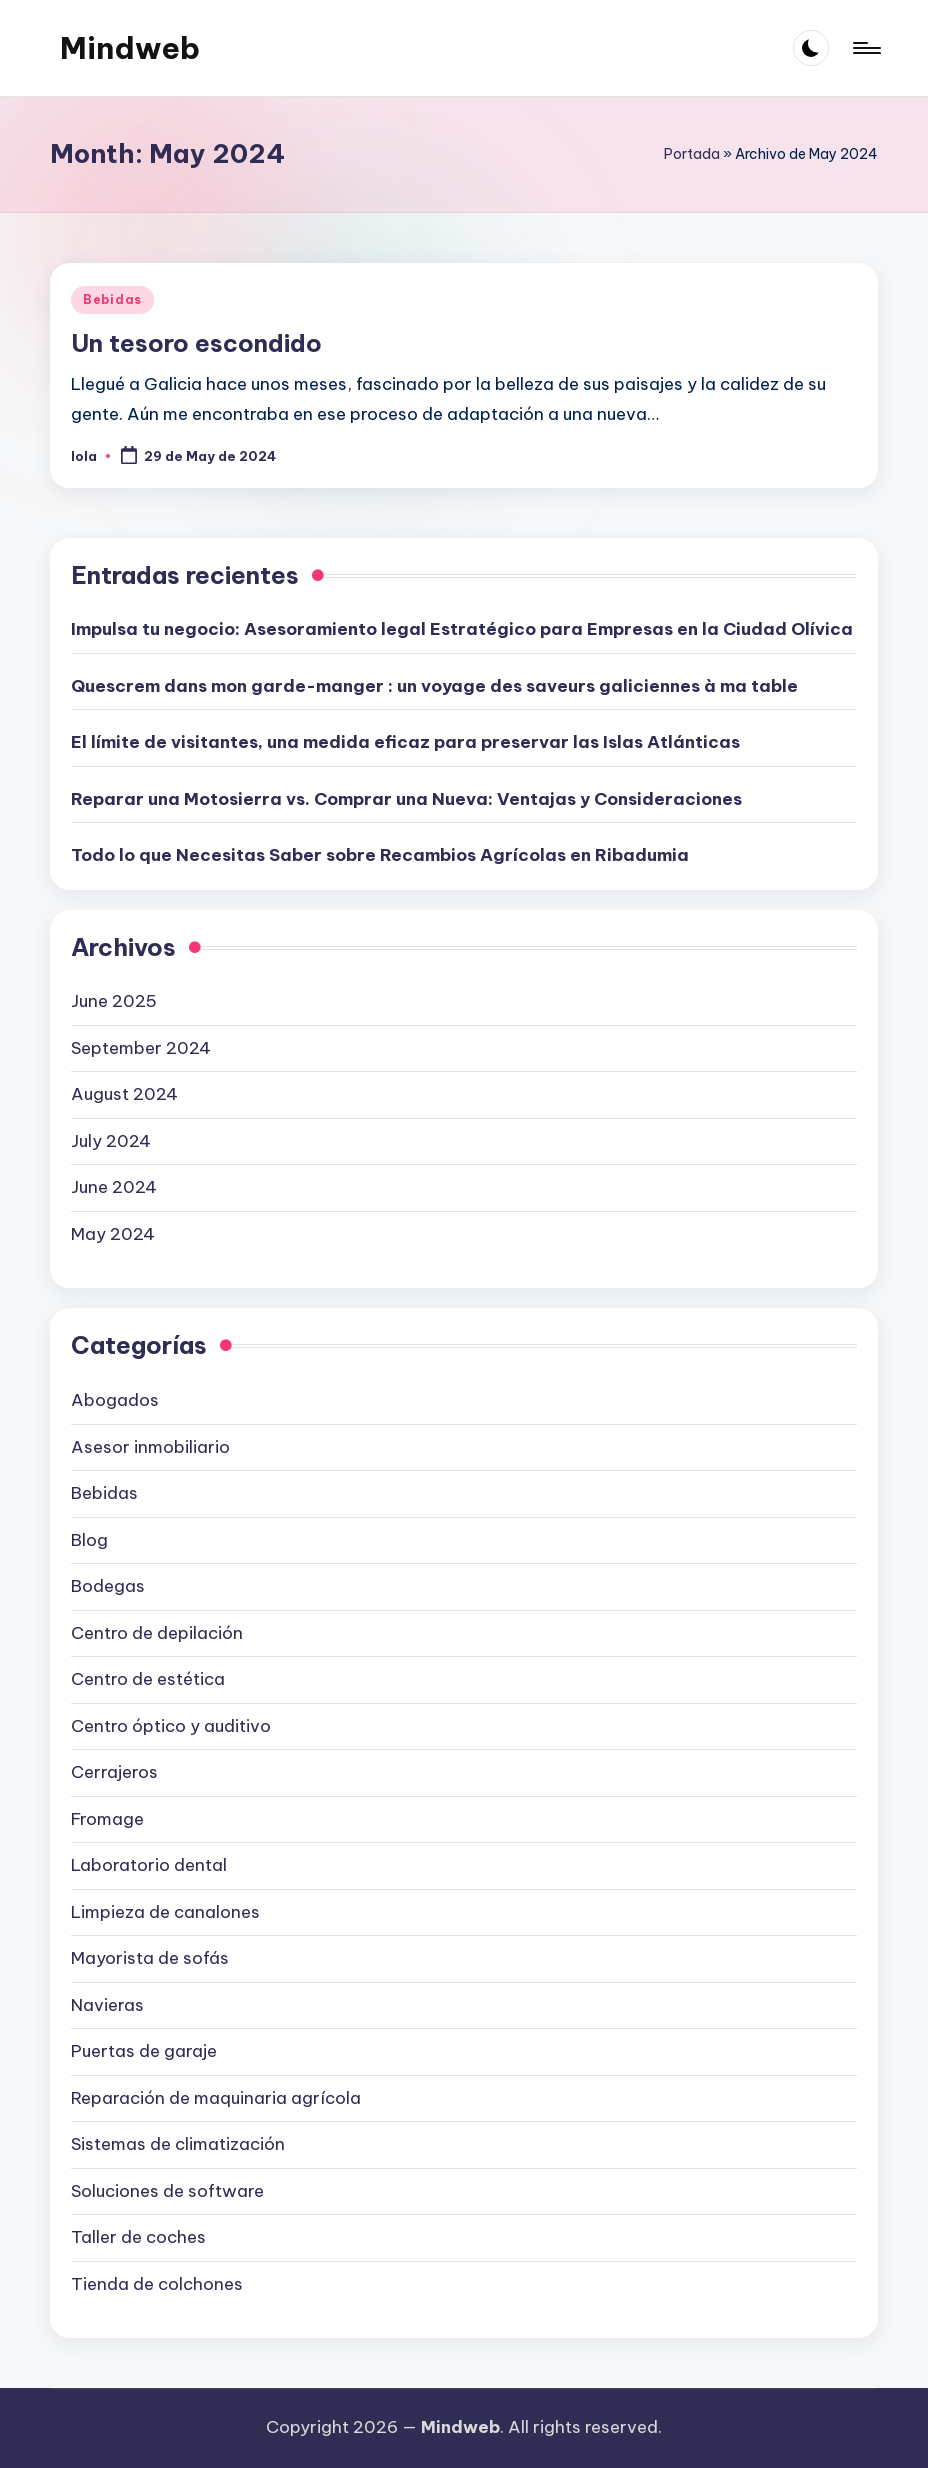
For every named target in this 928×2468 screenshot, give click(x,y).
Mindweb (130, 48)
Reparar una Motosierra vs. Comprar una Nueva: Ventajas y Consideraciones (406, 799)
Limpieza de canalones (165, 1912)
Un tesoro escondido (196, 343)
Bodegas (108, 1586)
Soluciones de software (167, 2191)
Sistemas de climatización (178, 2144)
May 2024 (113, 1234)
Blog (89, 1540)
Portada (692, 154)
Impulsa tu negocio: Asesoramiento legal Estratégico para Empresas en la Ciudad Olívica (462, 629)
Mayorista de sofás (150, 1958)
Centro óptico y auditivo (171, 1726)
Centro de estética (148, 1679)
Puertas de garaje (144, 2051)
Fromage (107, 1819)
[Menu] (865, 48)
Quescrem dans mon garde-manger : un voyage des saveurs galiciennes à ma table (434, 686)
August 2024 (124, 1094)
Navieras (107, 2005)
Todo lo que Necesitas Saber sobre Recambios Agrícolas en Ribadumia (380, 855)
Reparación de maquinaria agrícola (216, 2098)
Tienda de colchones (157, 2284)
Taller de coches (138, 2237)
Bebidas (112, 299)
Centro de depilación (157, 1633)
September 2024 (141, 1048)
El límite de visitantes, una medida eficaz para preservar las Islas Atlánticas (405, 742)
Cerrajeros (114, 1772)
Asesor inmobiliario (150, 1447)
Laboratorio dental (149, 1865)
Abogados (115, 1400)
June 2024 (114, 1187)
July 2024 (111, 1141)
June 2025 (114, 1001)
